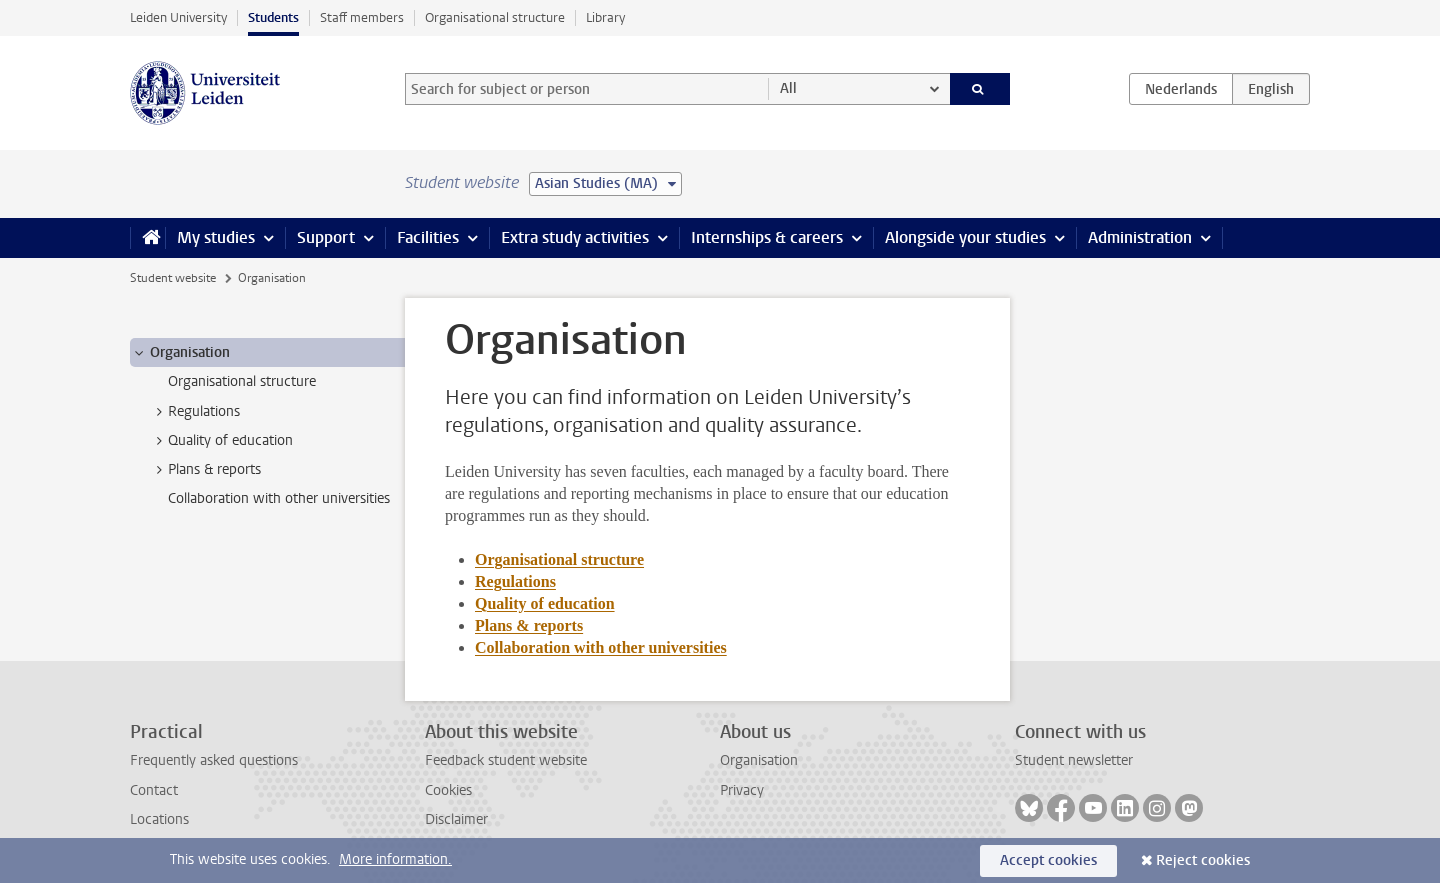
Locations (159, 819)
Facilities (428, 237)
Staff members (362, 17)
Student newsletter (1074, 760)
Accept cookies (1048, 860)
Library (605, 17)
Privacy (742, 790)
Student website (173, 278)
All (788, 88)
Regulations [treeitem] (194, 412)
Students (273, 17)
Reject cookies (1203, 860)
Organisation (759, 760)
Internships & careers (767, 237)
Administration (1140, 237)
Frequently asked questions (214, 760)
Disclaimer (456, 819)
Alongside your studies (965, 237)
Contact (154, 790)
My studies (216, 237)
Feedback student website (506, 760)
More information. (395, 859)
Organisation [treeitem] (180, 353)
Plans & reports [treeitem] (205, 470)
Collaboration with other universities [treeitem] (279, 498)
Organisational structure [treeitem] (242, 381)
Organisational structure (495, 17)
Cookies (448, 790)
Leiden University (178, 17)
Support (326, 237)
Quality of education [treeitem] (221, 441)
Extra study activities (575, 237)
